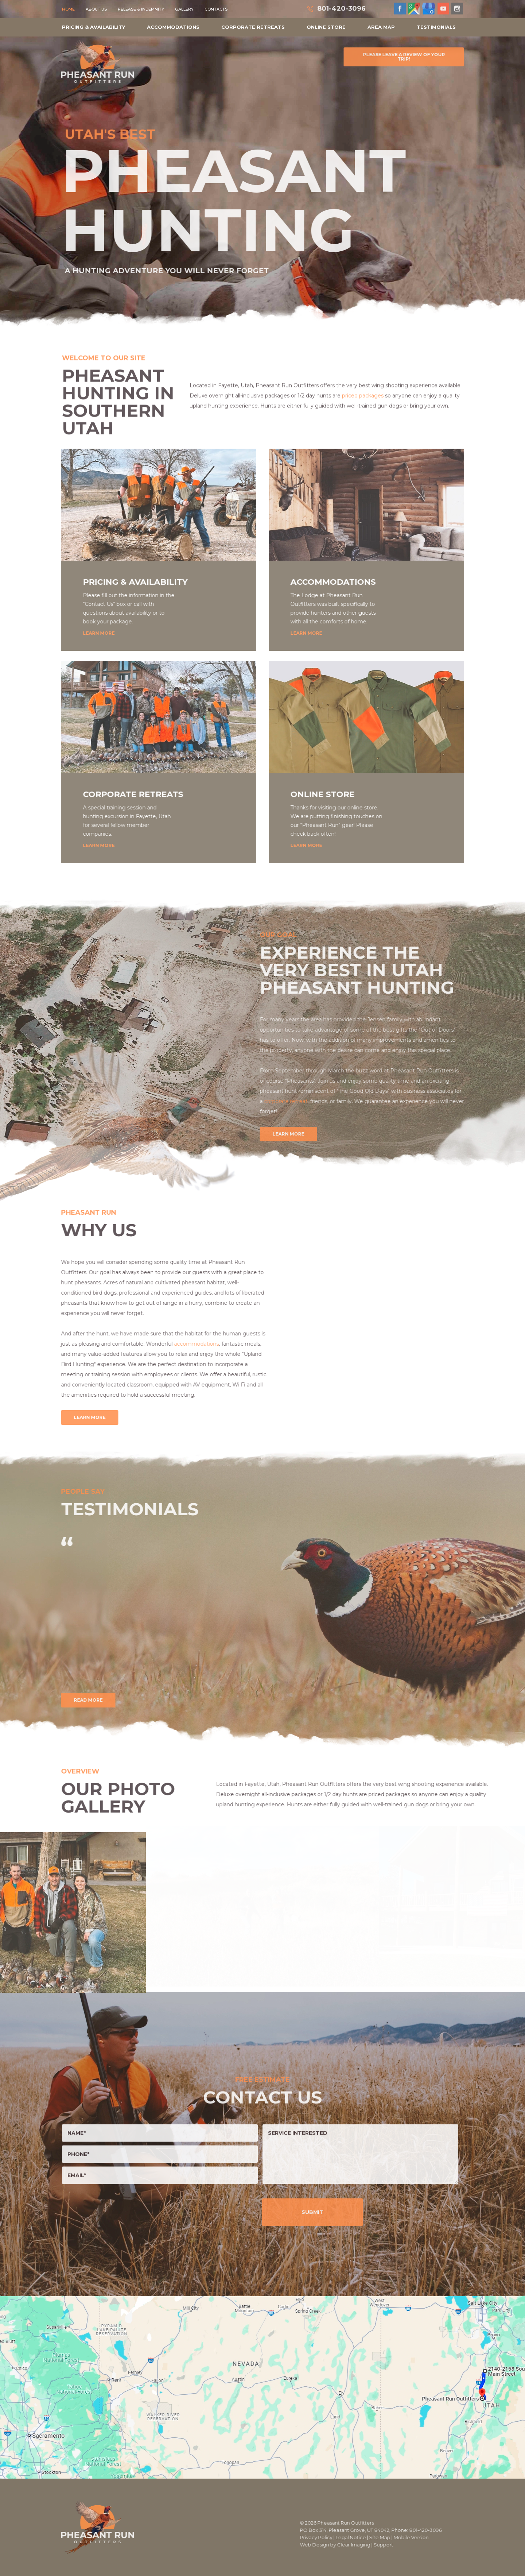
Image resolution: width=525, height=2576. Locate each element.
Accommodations (173, 27)
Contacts (216, 9)
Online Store (326, 27)
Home (68, 9)
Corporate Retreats (253, 27)
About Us (96, 9)
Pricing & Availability (93, 27)
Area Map (381, 27)
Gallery (184, 9)
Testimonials (436, 27)
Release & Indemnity (141, 9)
